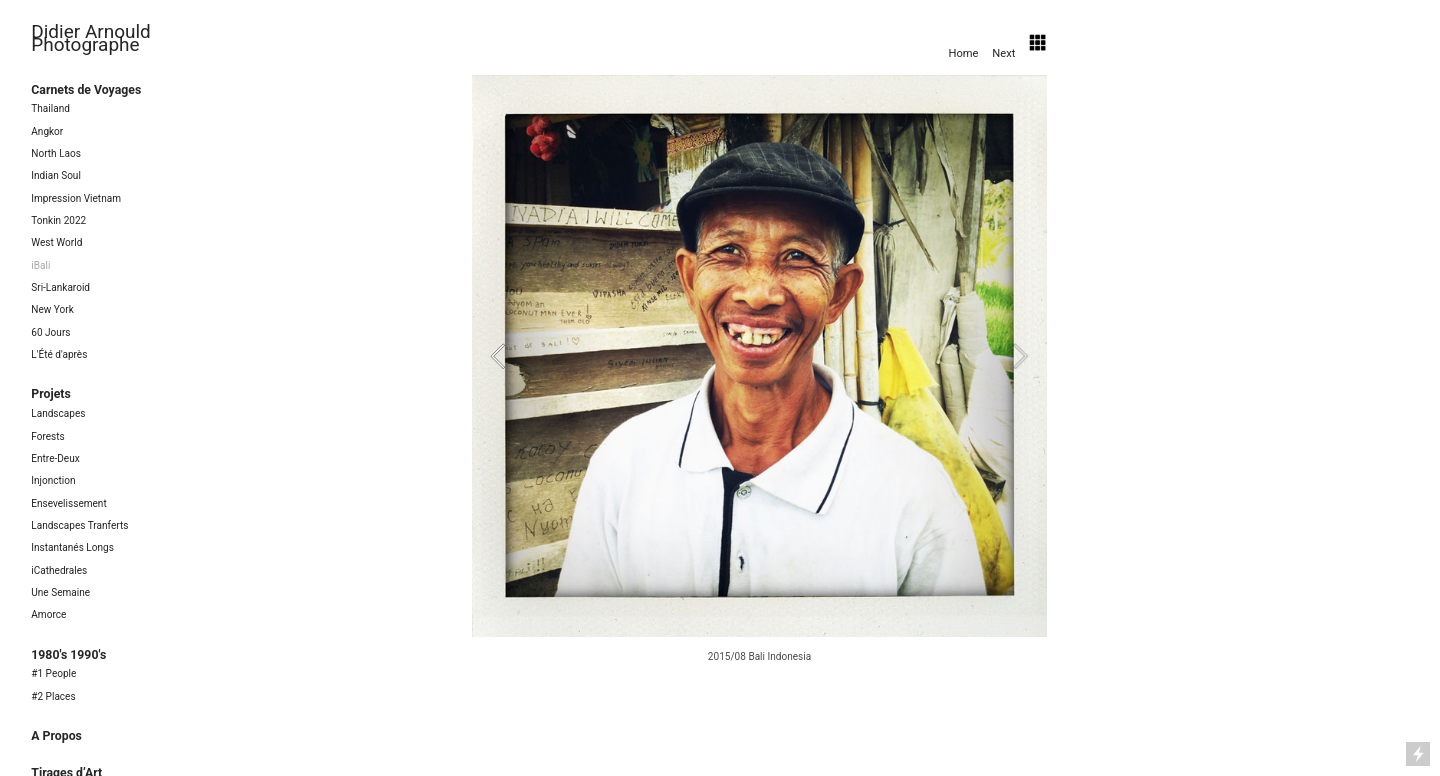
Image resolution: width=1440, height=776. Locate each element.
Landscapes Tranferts (79, 525)
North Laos (56, 153)
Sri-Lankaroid (60, 287)
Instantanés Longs (72, 547)
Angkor (47, 131)
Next (1005, 52)
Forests (47, 436)
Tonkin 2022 (58, 220)
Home (963, 52)
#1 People (53, 673)
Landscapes (58, 413)
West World (56, 242)
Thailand (50, 108)
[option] (759, 372)
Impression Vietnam (76, 198)
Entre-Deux (55, 458)
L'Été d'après (59, 354)
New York (52, 309)
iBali (40, 265)
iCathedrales (59, 570)
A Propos (56, 736)
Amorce (48, 614)
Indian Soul (56, 175)
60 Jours (50, 332)
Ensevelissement (68, 503)
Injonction (53, 480)
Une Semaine (60, 592)
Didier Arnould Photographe (91, 38)
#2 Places (53, 696)
